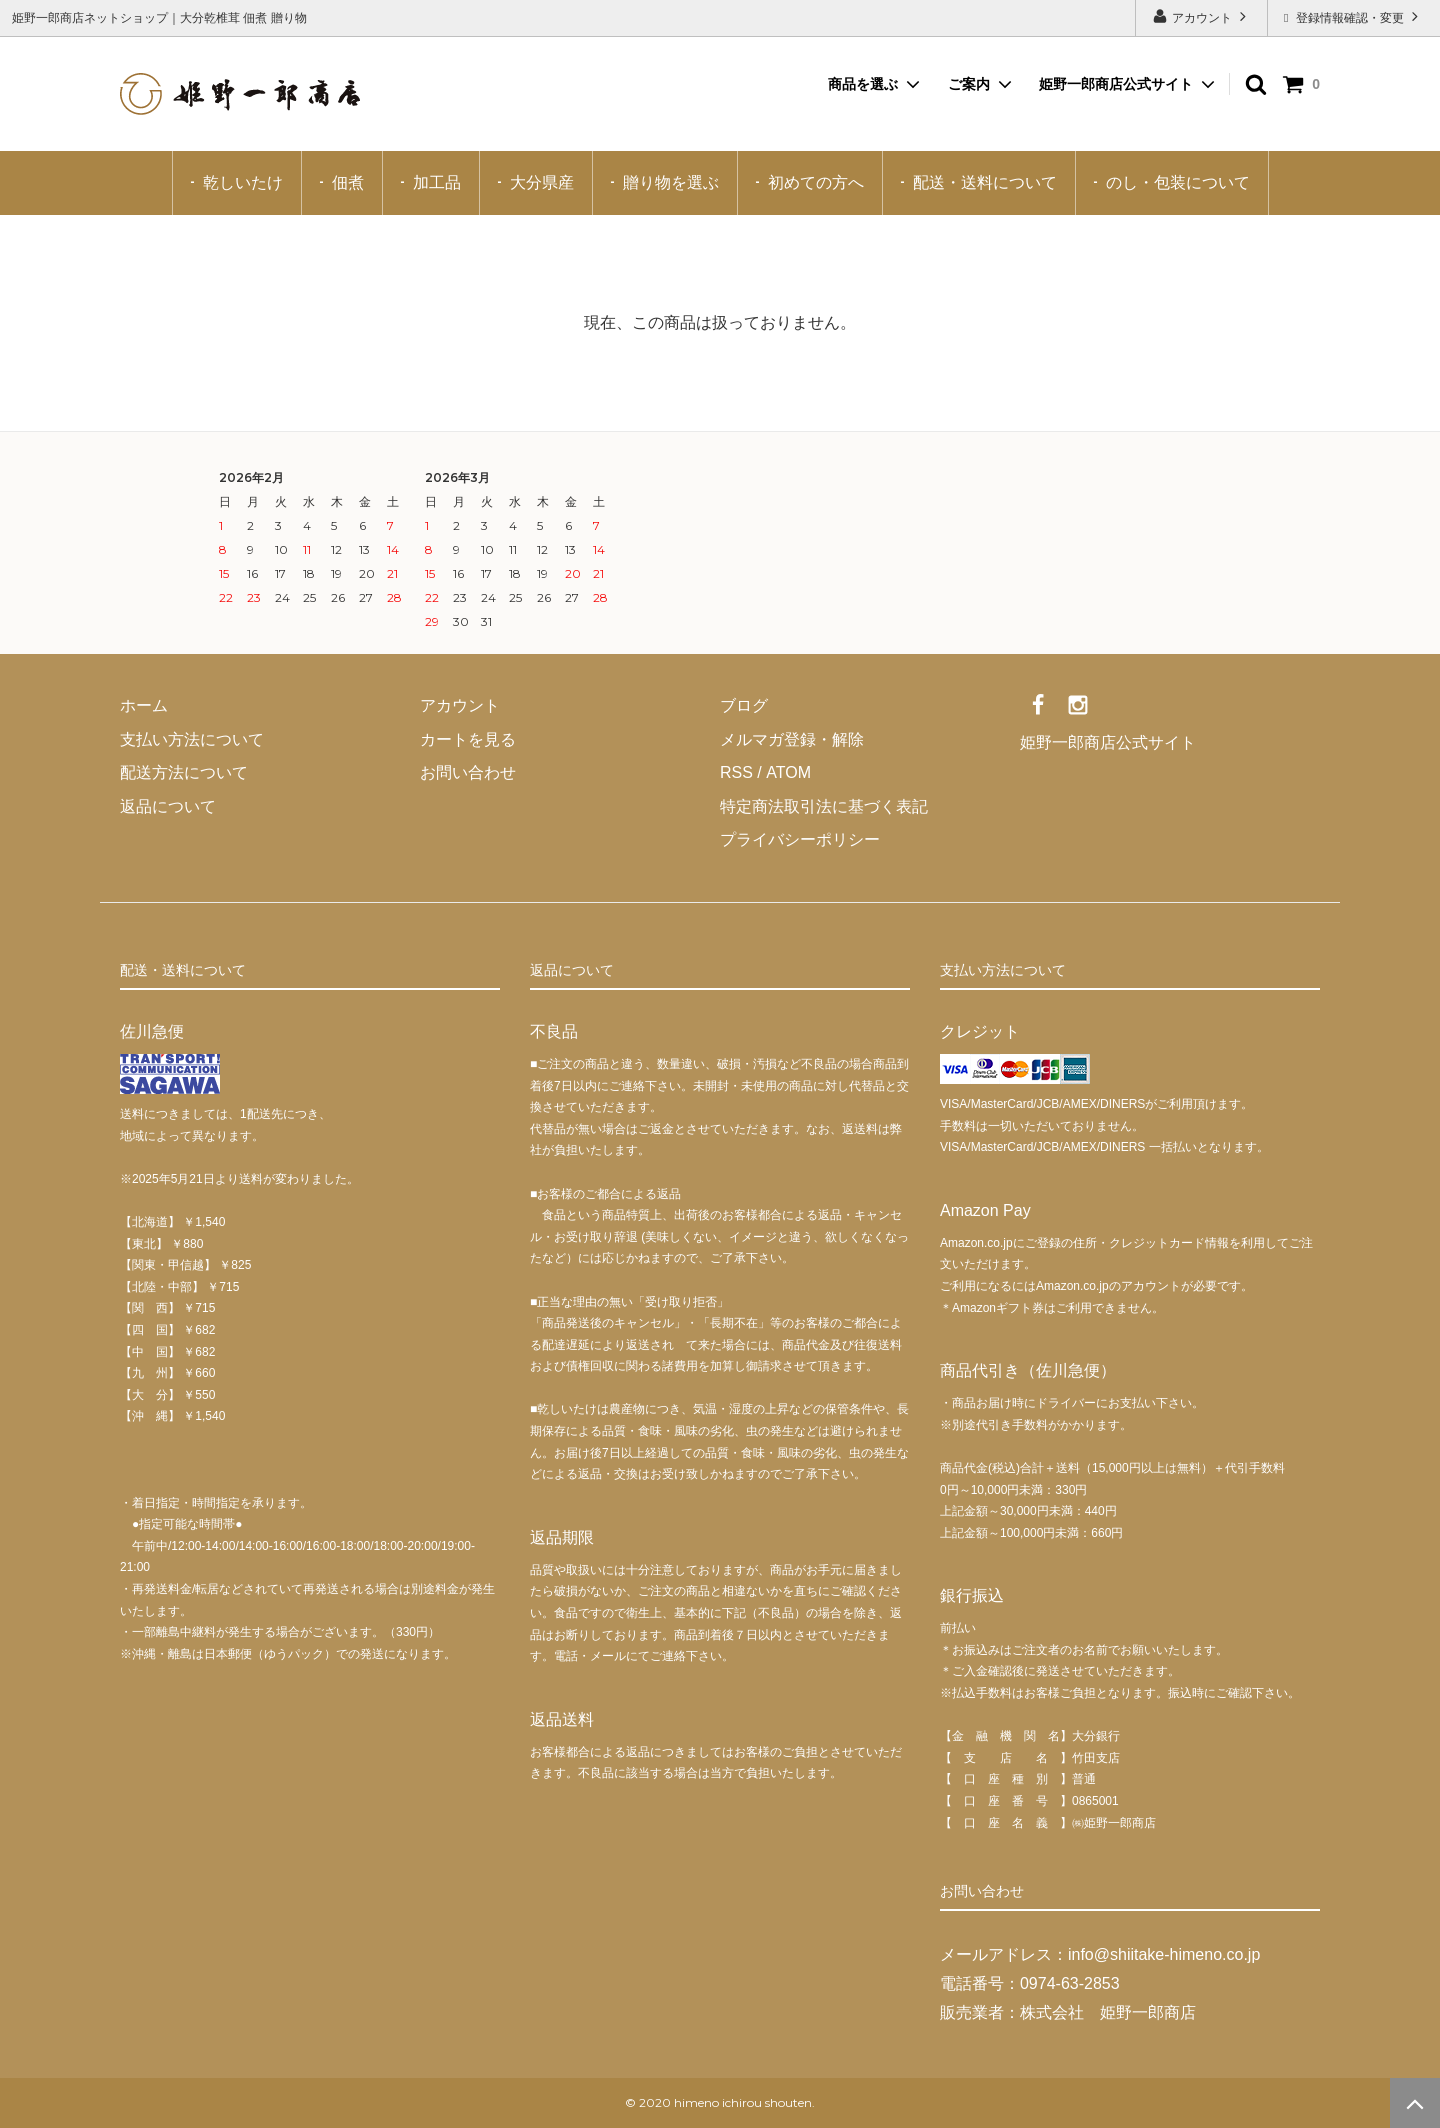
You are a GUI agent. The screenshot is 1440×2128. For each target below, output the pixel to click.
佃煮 (348, 182)
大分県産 (542, 182)
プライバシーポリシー (800, 839)
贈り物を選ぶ (671, 182)
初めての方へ (816, 182)
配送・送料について (985, 182)
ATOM (787, 772)
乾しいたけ (243, 182)
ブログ (744, 705)
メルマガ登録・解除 (792, 739)
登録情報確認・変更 (1353, 16)
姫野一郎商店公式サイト (1116, 84)
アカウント (1201, 16)
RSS (736, 772)
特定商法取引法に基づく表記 (824, 806)
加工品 (437, 182)
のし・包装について (1178, 182)
